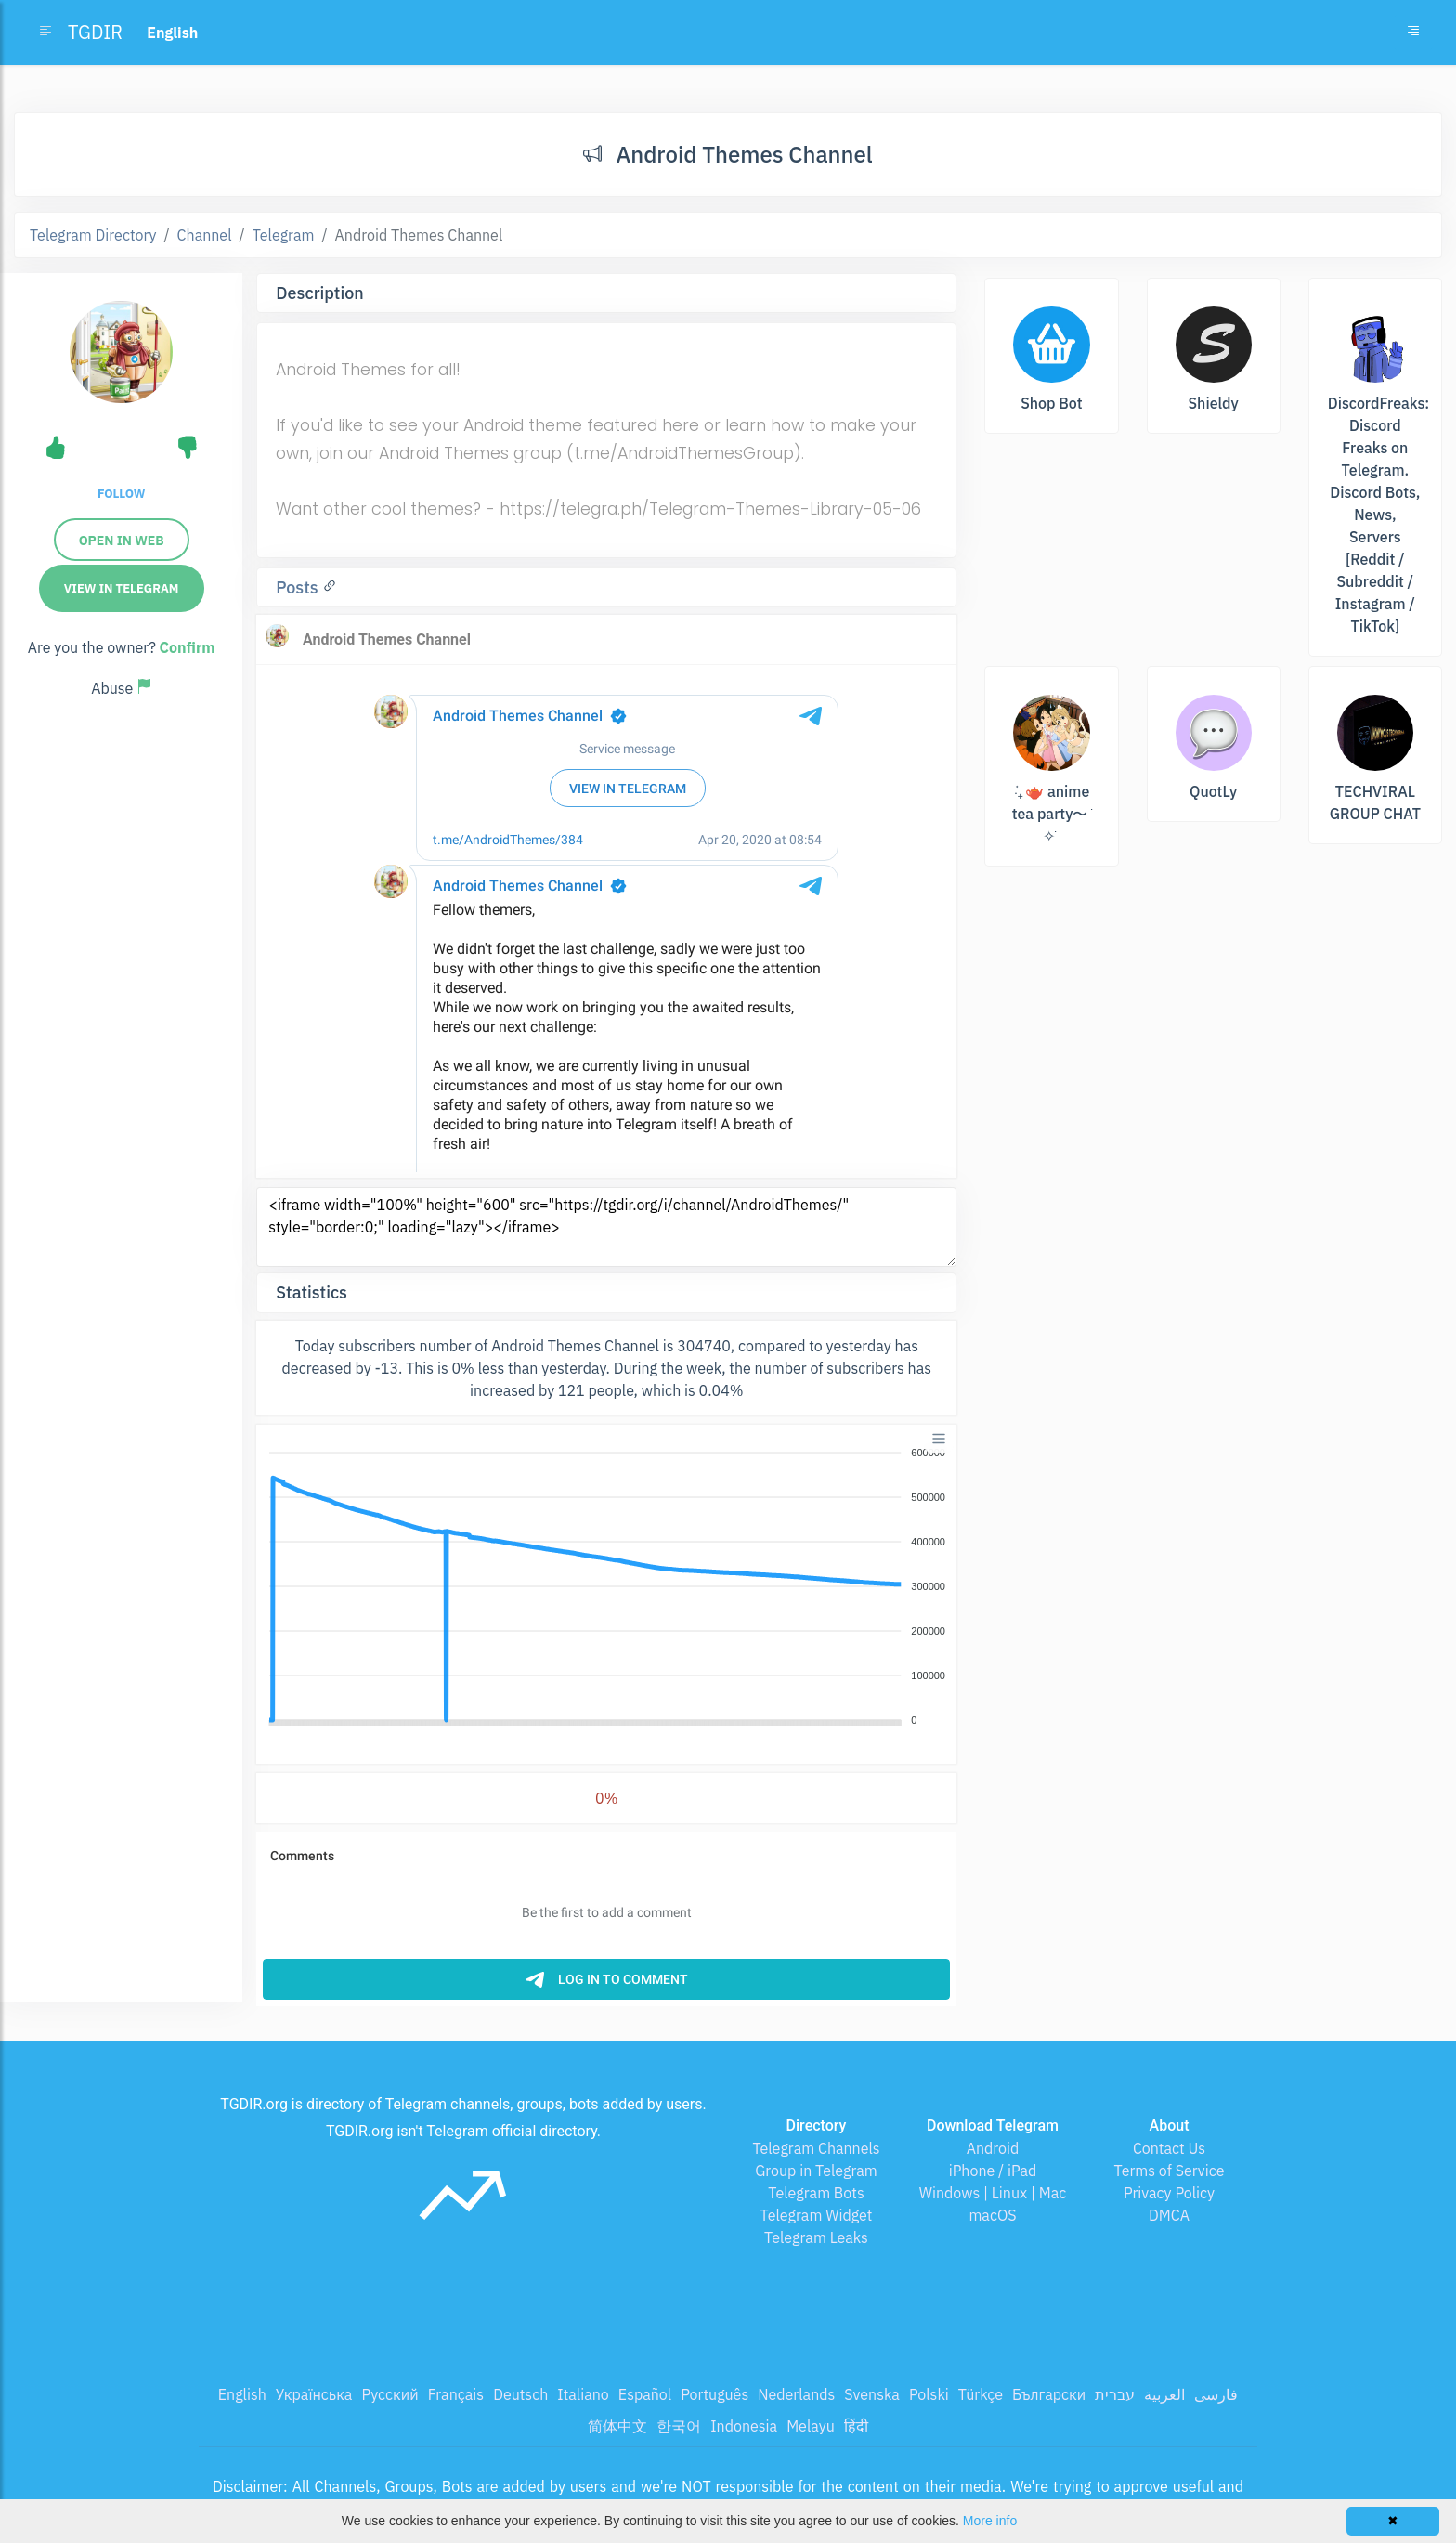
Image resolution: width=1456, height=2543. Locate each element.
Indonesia (743, 2426)
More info (990, 2520)
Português (714, 2394)
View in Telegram (121, 588)
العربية (1164, 2394)
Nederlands (796, 2394)
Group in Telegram (816, 2170)
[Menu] (939, 1439)
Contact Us (1169, 2148)
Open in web (121, 540)
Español (644, 2394)
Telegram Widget (816, 2215)
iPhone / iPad (993, 2170)
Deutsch (520, 2394)
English (242, 2394)
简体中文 (617, 2426)
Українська (314, 2394)
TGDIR (95, 32)
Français (456, 2394)
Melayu (810, 2426)
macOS (992, 2215)
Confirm (187, 647)
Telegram (284, 235)
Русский (389, 2394)
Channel (204, 235)
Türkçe (980, 2394)
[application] (606, 1587)
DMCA (1169, 2215)
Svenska (872, 2394)
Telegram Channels (815, 2148)
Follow (121, 494)
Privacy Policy (1169, 2193)
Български (1049, 2394)
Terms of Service (1169, 2170)
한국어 (678, 2426)
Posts (299, 587)
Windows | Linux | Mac (993, 2193)
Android (993, 2148)
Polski (929, 2394)
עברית (1115, 2394)
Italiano (583, 2394)
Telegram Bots (816, 2193)
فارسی (1216, 2394)
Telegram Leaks (816, 2237)
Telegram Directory (93, 235)
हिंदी (856, 2426)
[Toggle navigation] (1413, 32)
